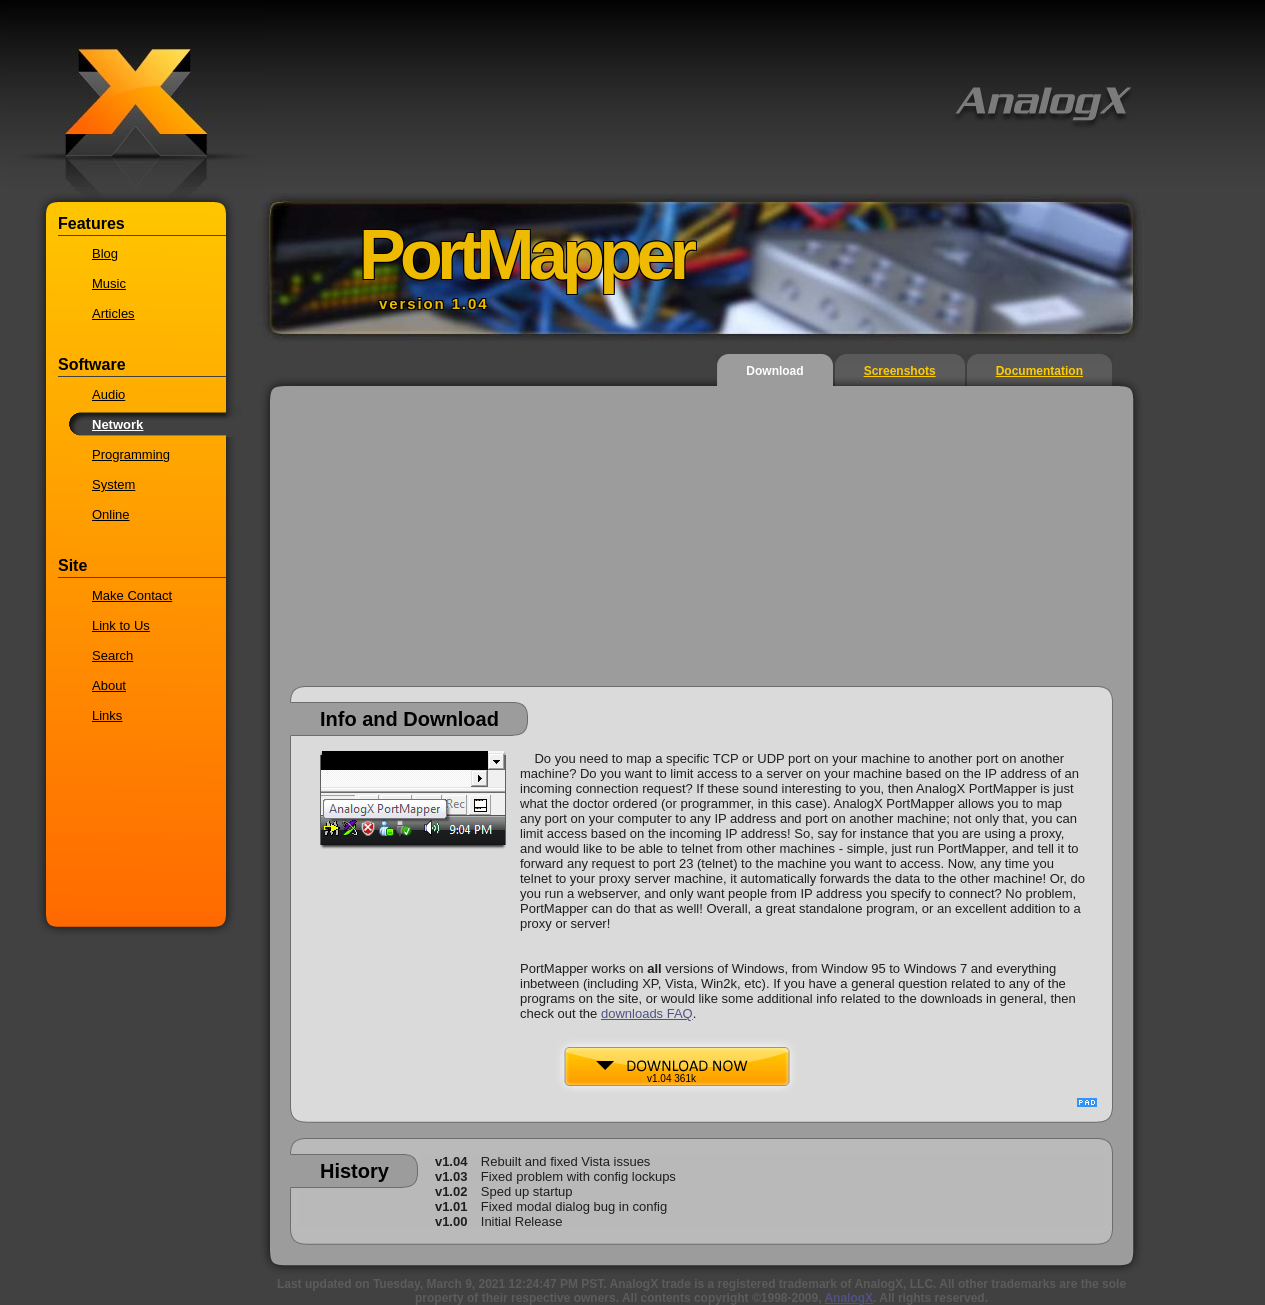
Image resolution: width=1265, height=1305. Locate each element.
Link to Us (121, 625)
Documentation (1039, 371)
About (109, 685)
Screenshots (900, 371)
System (113, 484)
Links (107, 715)
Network (117, 424)
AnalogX (848, 1298)
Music (109, 283)
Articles (113, 313)
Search (112, 655)
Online (111, 514)
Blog (105, 253)
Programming (131, 454)
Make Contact (132, 595)
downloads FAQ (647, 1013)
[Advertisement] (701, 546)
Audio (108, 394)
